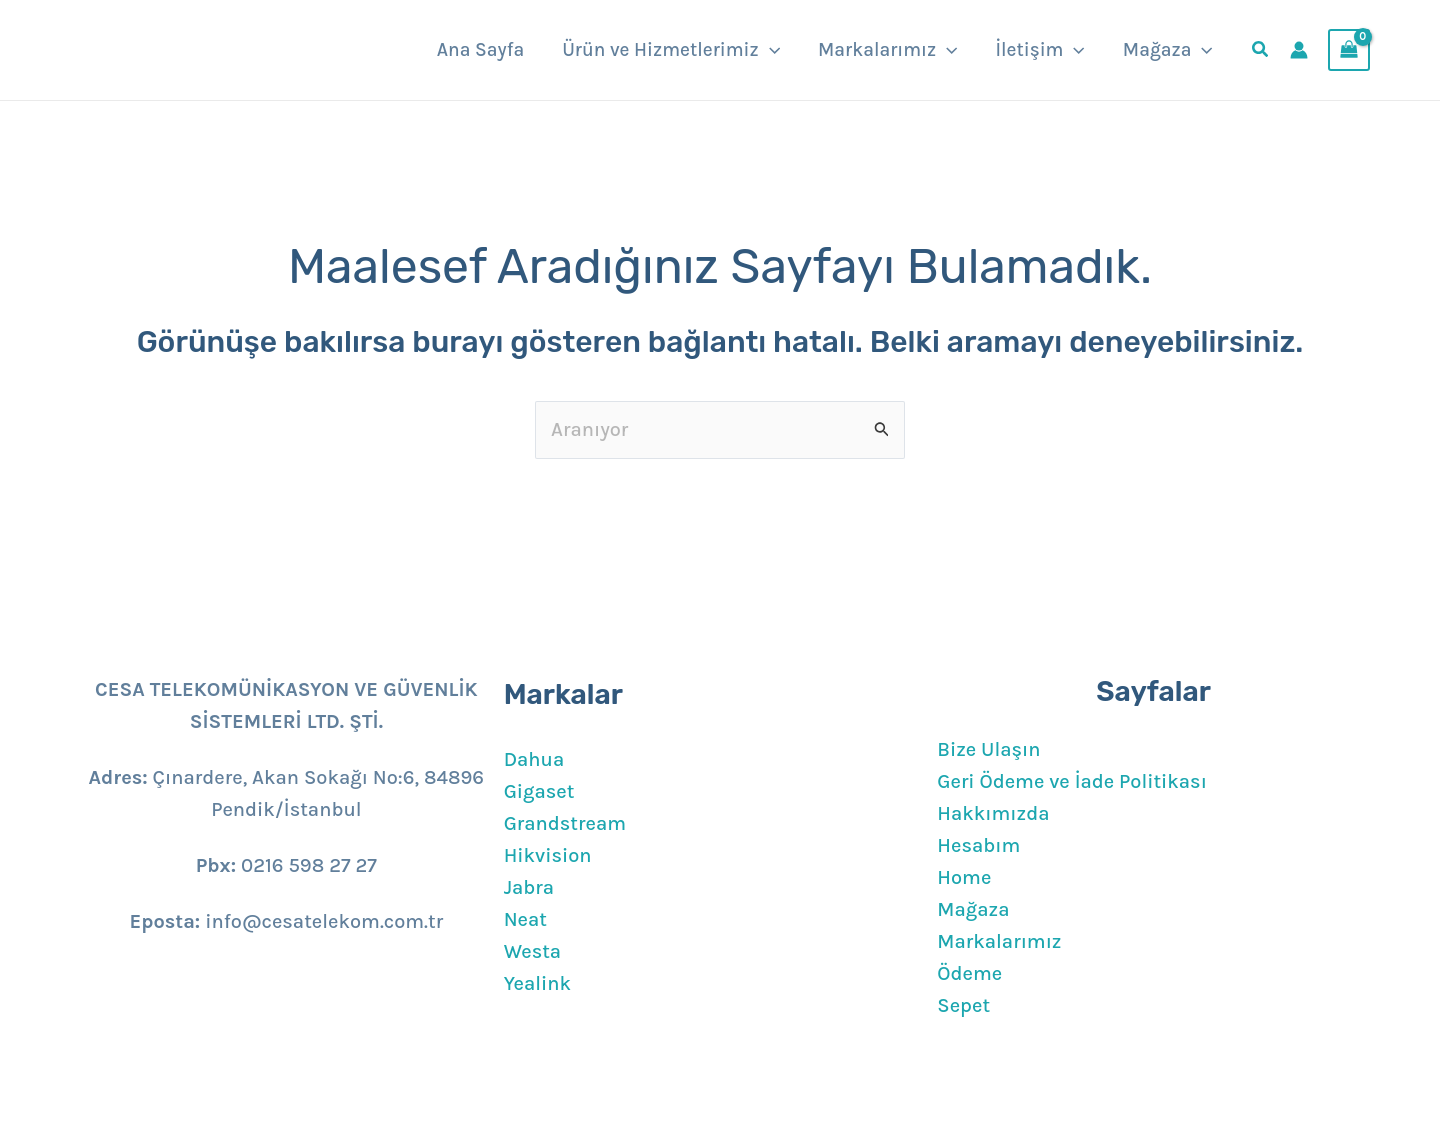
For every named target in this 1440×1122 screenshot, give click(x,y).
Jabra (529, 887)
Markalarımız (999, 941)
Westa (533, 951)
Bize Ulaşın (988, 749)
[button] (769, 50)
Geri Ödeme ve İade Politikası (1072, 781)
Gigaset (539, 791)
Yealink (537, 983)
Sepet (963, 1005)
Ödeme (969, 973)
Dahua (534, 759)
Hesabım (978, 845)
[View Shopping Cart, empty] (1349, 50)
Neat (525, 919)
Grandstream (565, 823)
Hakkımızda (993, 813)
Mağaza (973, 909)
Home (964, 877)
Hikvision (548, 855)
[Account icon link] (1299, 50)
